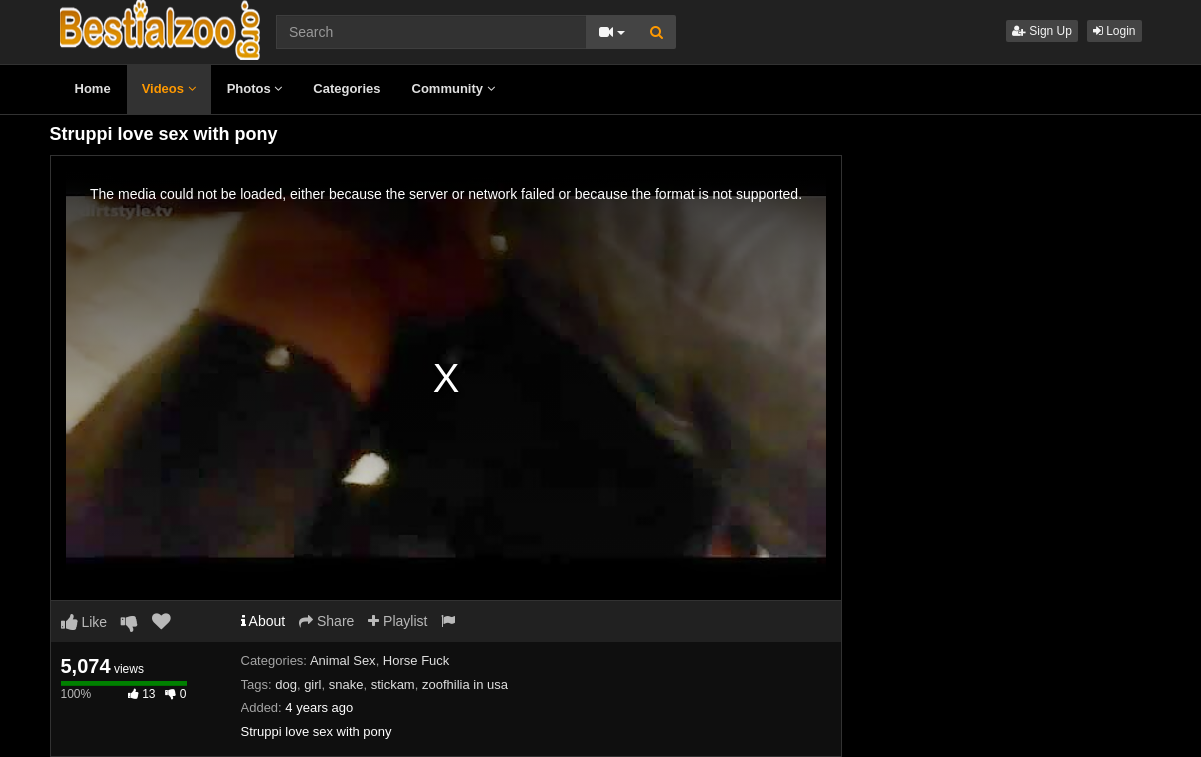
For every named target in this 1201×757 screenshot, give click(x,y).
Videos (169, 88)
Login (1114, 31)
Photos (255, 88)
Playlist (397, 621)
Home (93, 88)
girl (312, 684)
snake (346, 684)
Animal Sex (343, 660)
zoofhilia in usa (465, 684)
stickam (393, 684)
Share (326, 621)
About (263, 621)
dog (286, 684)
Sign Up (1042, 31)
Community (453, 88)
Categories (346, 88)
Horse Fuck (416, 660)
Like (84, 622)
